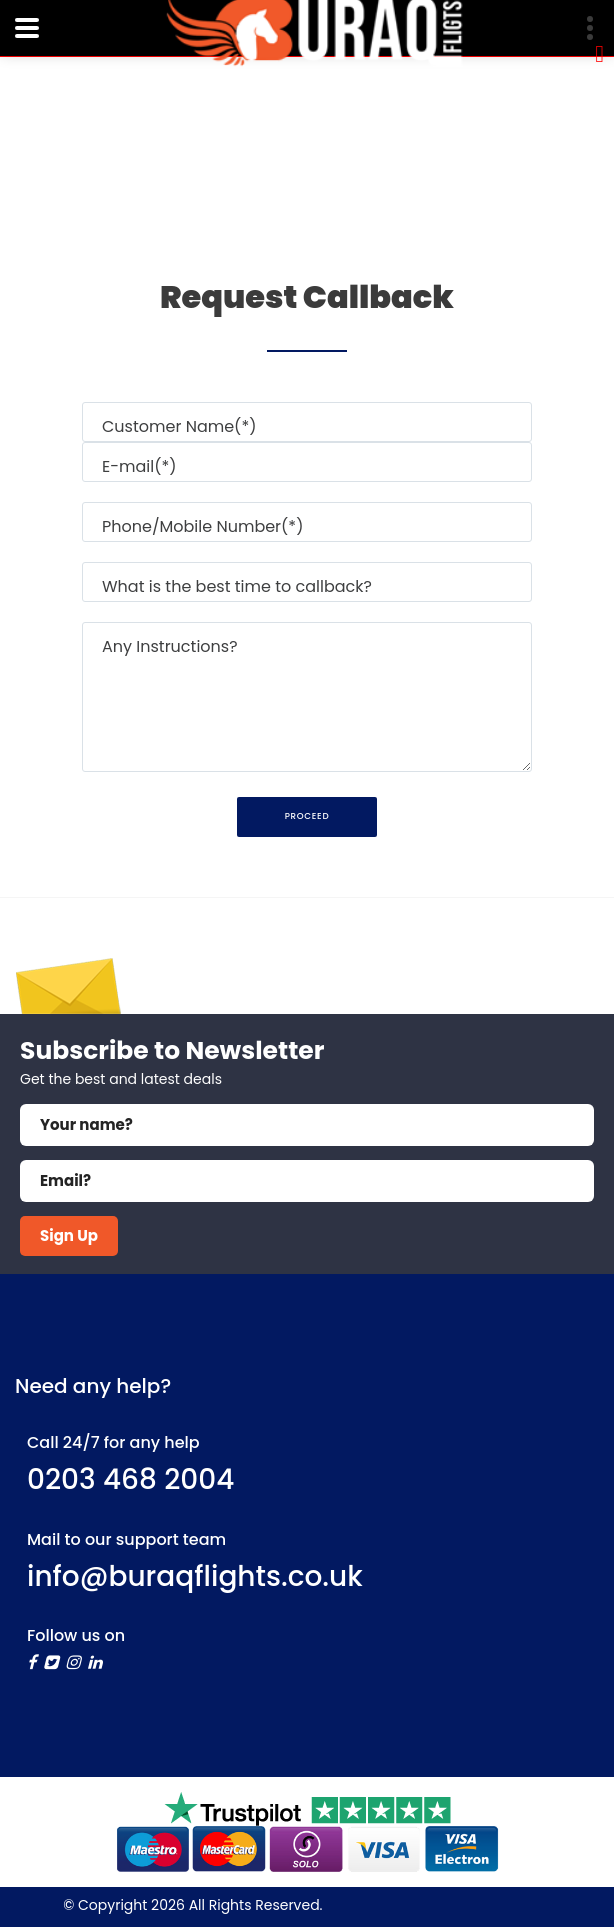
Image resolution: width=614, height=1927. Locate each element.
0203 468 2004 (130, 1479)
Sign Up (69, 1235)
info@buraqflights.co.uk (195, 1576)
